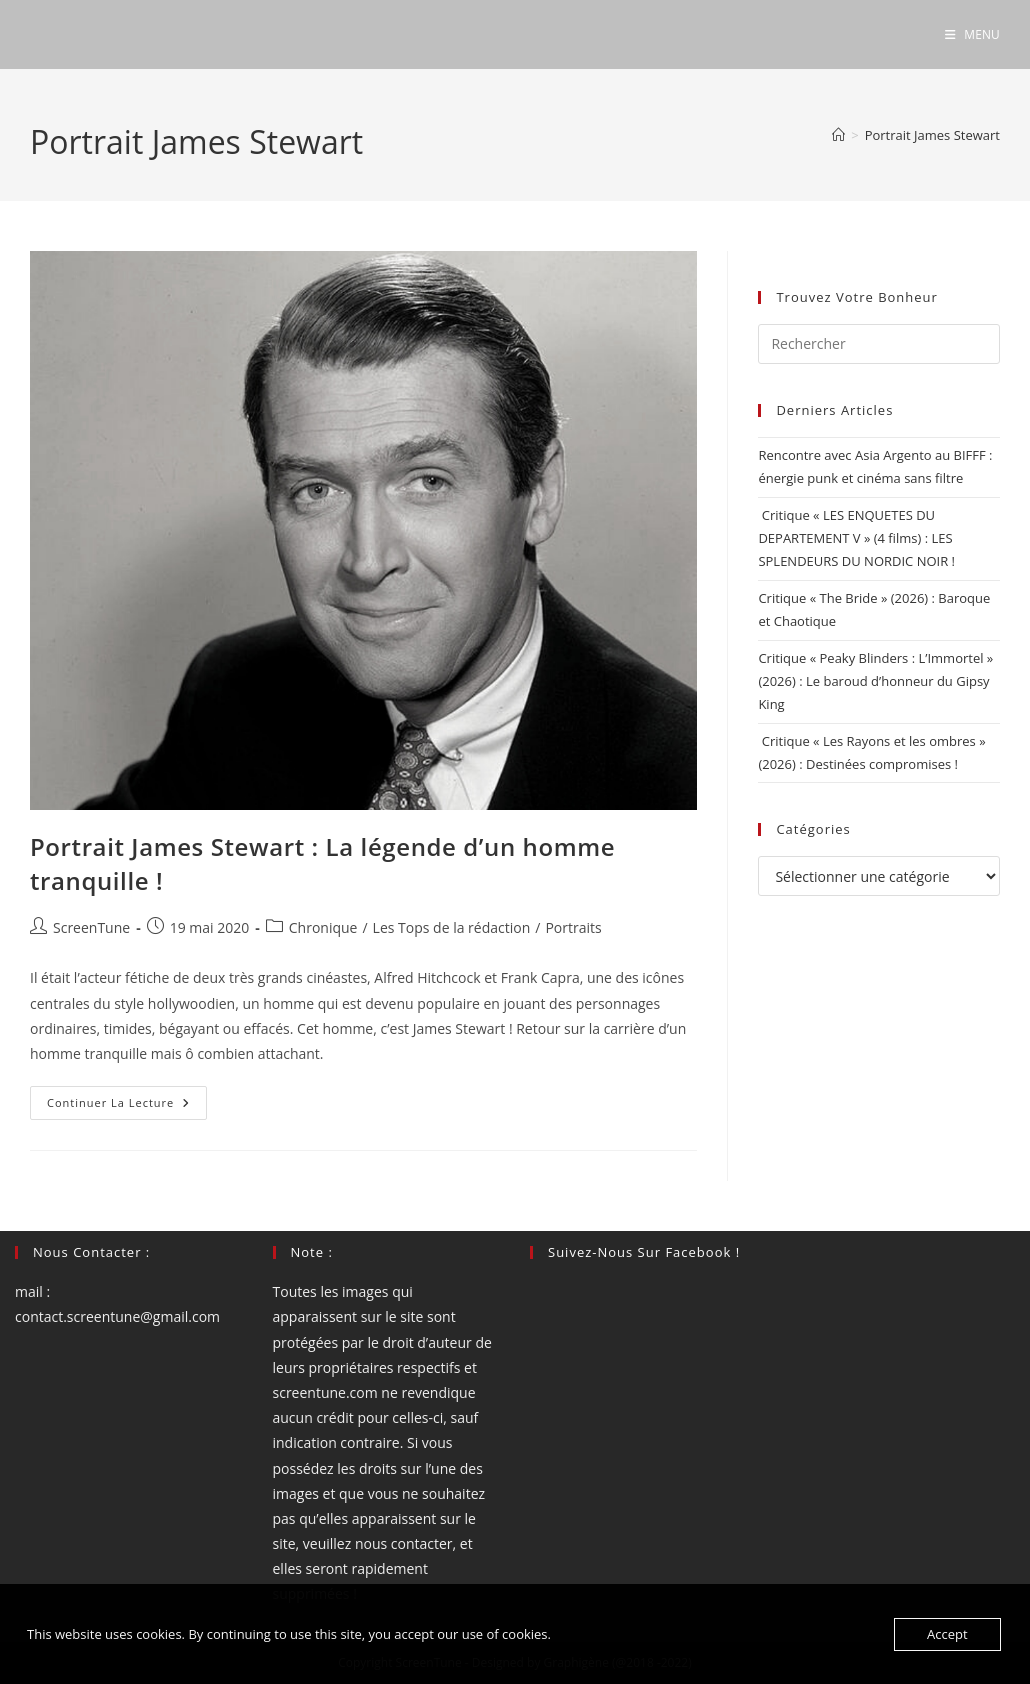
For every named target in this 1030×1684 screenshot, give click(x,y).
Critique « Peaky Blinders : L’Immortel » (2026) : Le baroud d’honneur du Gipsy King (875, 681)
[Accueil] (838, 135)
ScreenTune (91, 927)
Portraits (573, 927)
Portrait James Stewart (932, 135)
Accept (947, 1634)
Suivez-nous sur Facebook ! (644, 1252)
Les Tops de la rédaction (452, 927)
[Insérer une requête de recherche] (879, 344)
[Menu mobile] (972, 34)
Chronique (323, 927)
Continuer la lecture (127, 1106)
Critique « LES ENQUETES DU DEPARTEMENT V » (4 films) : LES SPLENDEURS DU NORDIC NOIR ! (856, 538)
